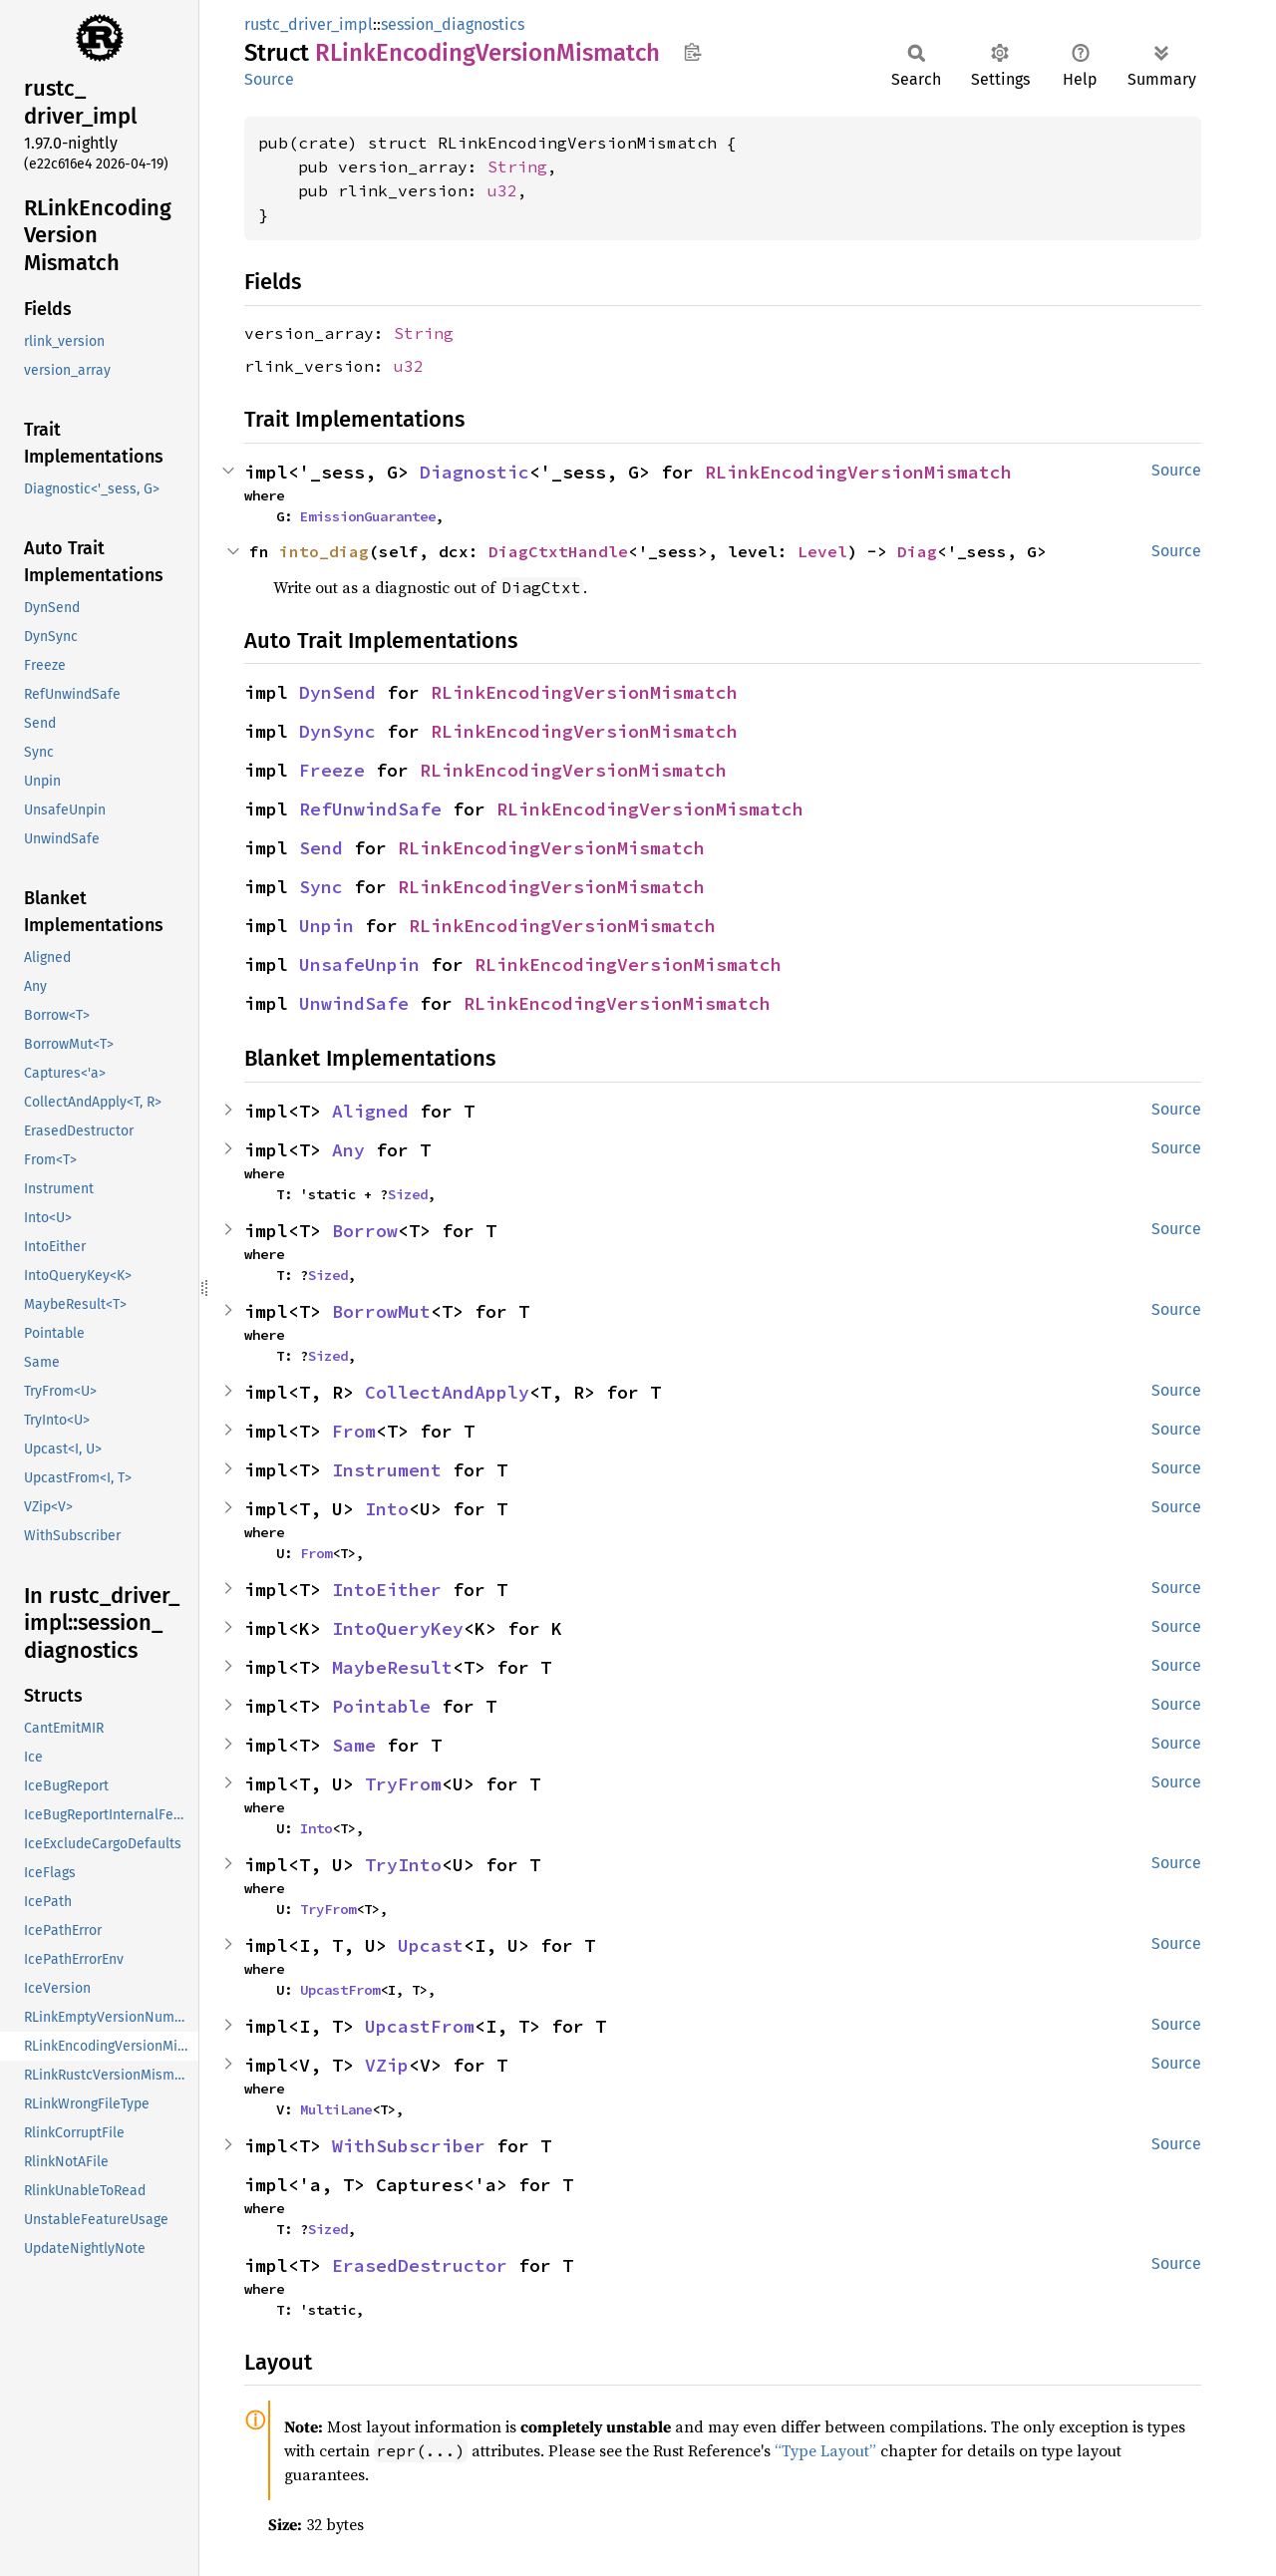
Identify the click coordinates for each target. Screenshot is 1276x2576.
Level (822, 551)
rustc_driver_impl (308, 24)
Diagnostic (474, 472)
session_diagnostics (452, 24)
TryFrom (403, 1783)
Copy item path (692, 52)
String (517, 166)
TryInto (403, 1864)
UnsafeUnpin (359, 964)
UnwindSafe (354, 1003)
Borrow (365, 1230)
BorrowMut (381, 1311)
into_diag (324, 551)
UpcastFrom (340, 1990)
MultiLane (336, 2109)
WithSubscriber (408, 2145)
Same (354, 1745)
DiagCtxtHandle (558, 551)
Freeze (332, 770)
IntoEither (387, 1589)
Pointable (381, 1706)
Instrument (387, 1469)
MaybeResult (392, 1667)
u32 (502, 190)
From (354, 1431)
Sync (321, 886)
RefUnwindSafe (370, 809)
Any (348, 1149)
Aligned (370, 1111)
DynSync (337, 731)
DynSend (337, 692)
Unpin (326, 925)
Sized (408, 1194)
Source (269, 79)
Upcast (431, 1945)
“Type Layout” (825, 2450)
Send (321, 847)
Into (387, 1508)
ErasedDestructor (419, 2265)
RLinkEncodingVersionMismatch (858, 472)
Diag (917, 551)
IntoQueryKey (398, 1628)
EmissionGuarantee (368, 516)
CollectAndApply (447, 1392)
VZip (387, 2065)
